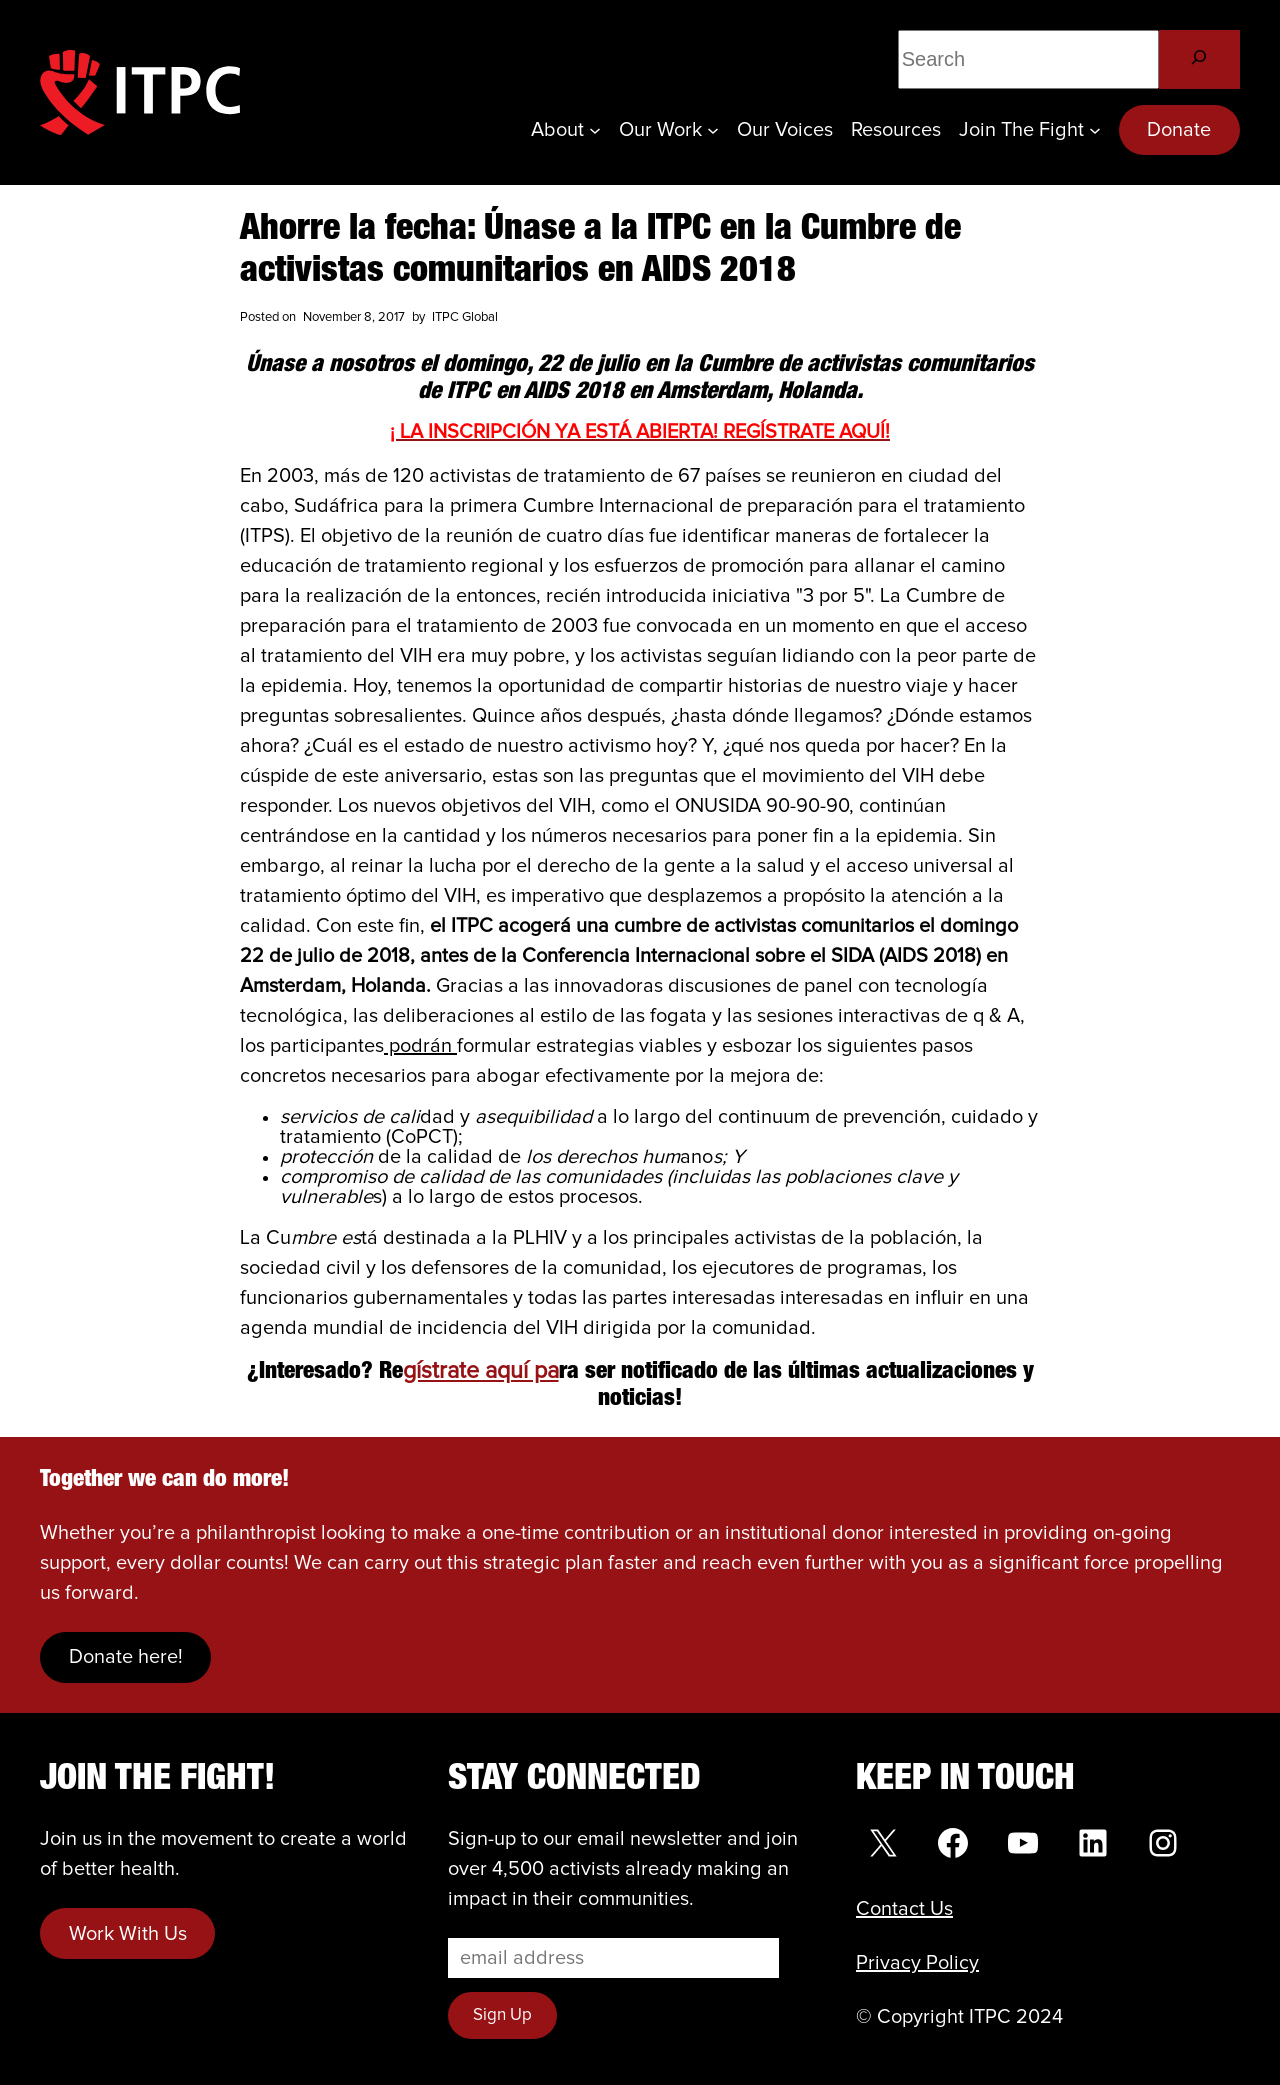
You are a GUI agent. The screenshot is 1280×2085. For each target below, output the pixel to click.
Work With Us (128, 1934)
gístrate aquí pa (481, 1371)
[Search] (1199, 59)
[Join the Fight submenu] (1095, 130)
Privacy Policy (917, 1963)
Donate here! (126, 1657)
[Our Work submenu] (713, 130)
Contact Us (904, 1909)
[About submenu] (595, 130)
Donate (1179, 130)
